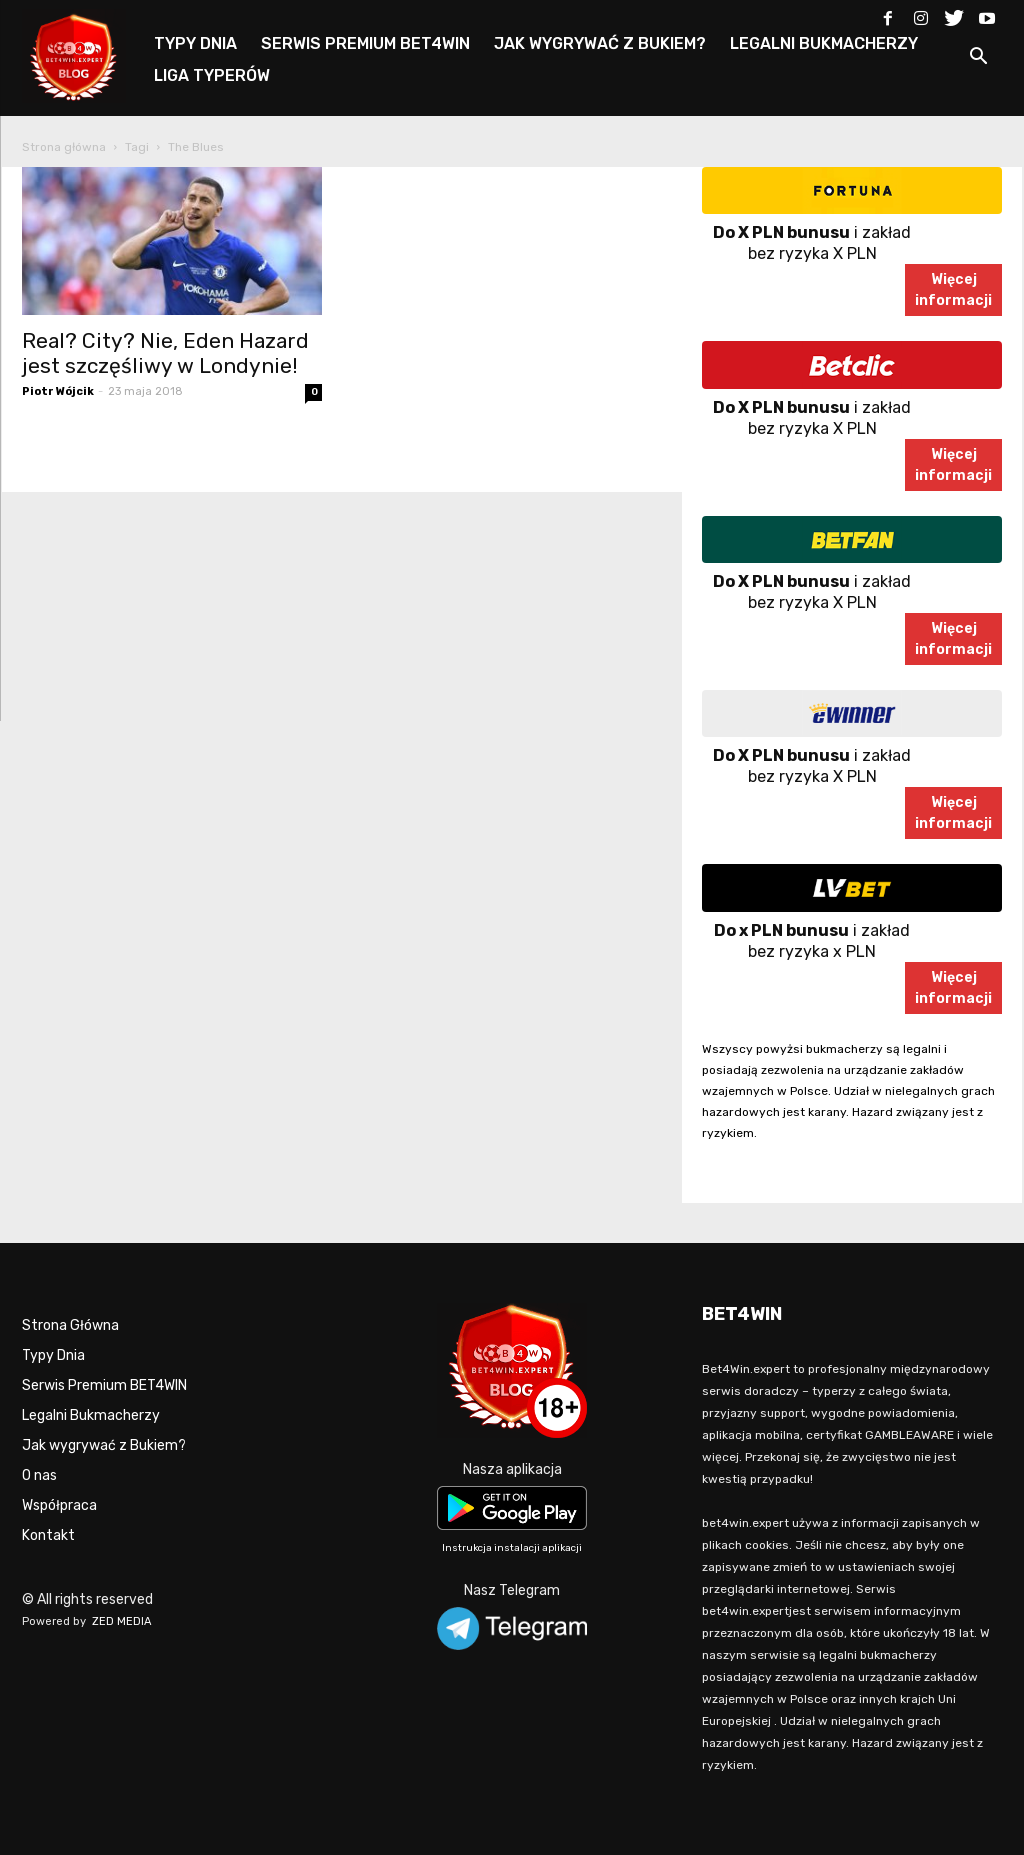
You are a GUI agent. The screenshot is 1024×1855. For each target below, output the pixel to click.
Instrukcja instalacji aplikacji (512, 1548)
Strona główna (64, 147)
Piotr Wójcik (58, 391)
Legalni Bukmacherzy (91, 1415)
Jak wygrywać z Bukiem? (104, 1445)
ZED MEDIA (122, 1621)
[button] (978, 59)
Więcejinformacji (953, 290)
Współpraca (59, 1505)
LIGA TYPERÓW (212, 75)
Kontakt (48, 1535)
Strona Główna (70, 1325)
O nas (39, 1475)
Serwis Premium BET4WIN (104, 1385)
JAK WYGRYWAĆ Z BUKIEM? (600, 43)
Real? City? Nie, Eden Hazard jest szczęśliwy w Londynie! (165, 353)
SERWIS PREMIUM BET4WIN (365, 43)
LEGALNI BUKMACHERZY (824, 43)
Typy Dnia (53, 1355)
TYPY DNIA (195, 43)
